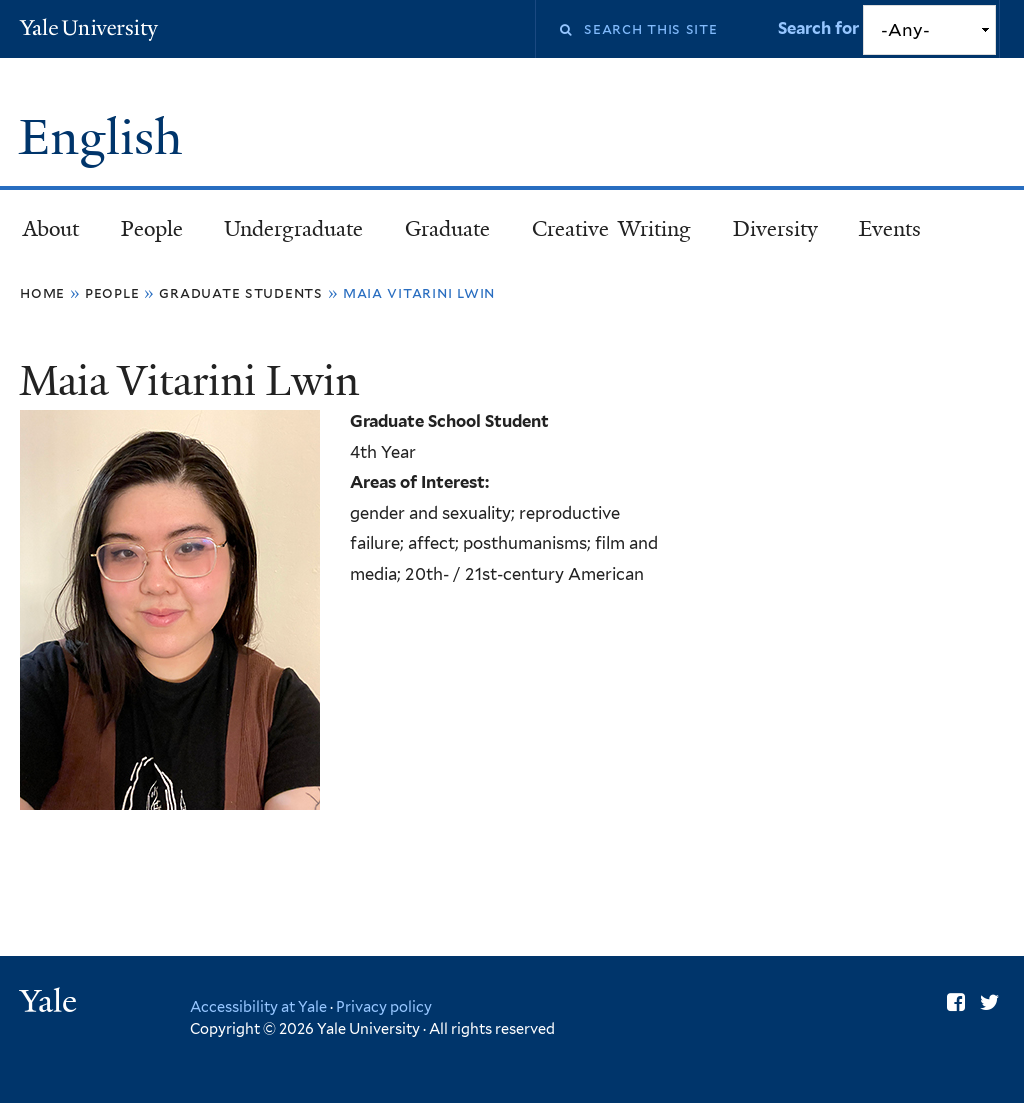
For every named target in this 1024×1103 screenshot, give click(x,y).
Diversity (775, 229)
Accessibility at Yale (258, 1006)
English (106, 137)
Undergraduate (293, 229)
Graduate (447, 229)
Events (890, 229)
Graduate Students (241, 292)
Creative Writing (611, 229)
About (51, 229)
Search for (820, 28)
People (152, 229)
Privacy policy (384, 1006)
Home (42, 292)
